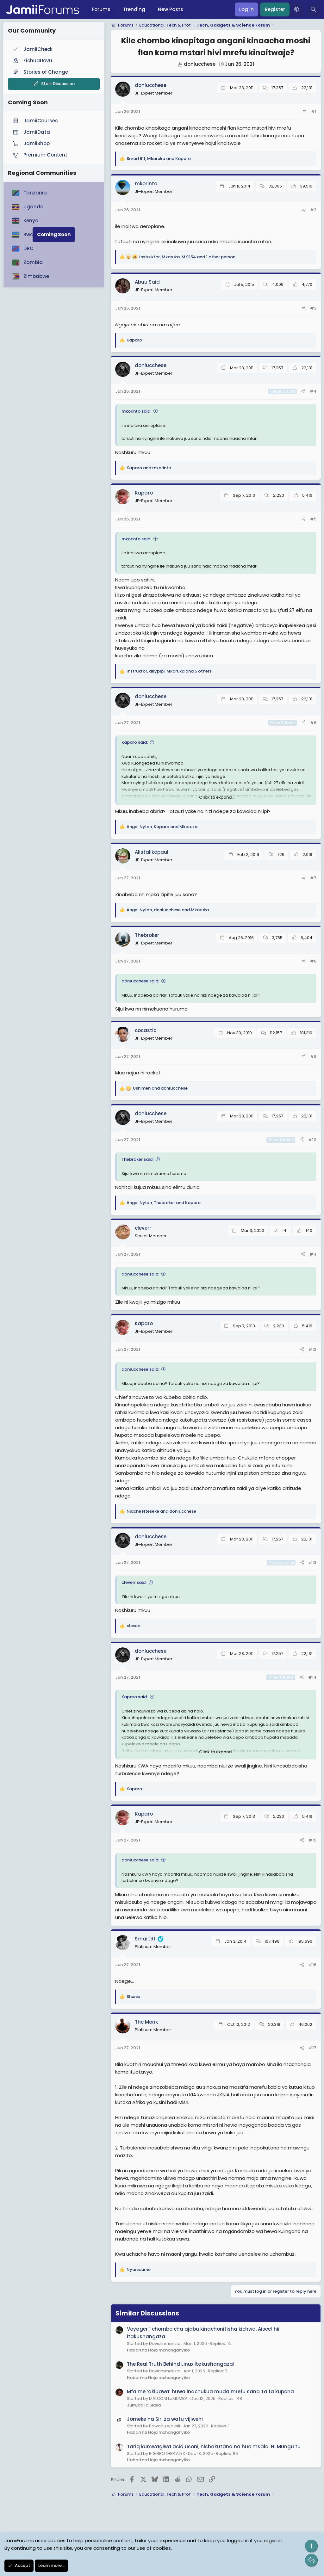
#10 (312, 1140)
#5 (313, 519)
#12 (312, 1349)
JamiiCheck (32, 49)
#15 (312, 1840)
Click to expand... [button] (216, 797)
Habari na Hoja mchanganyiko (158, 2350)
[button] (296, 9)
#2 (313, 210)
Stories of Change (40, 72)
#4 (313, 391)
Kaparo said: (135, 742)
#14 (312, 1677)
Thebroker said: (137, 1159)
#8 (313, 961)
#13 (312, 1562)
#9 (313, 1057)
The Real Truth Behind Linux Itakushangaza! (180, 2364)
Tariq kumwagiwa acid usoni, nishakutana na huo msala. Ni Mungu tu (214, 2446)
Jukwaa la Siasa (144, 2405)
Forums (101, 9)
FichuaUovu (32, 60)
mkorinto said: (136, 411)
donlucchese (199, 64)
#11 (312, 1254)
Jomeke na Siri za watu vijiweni (165, 2419)
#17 (312, 2048)
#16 (312, 1965)
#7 (313, 878)
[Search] (313, 9)
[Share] (304, 112)
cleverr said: (134, 1582)
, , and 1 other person (187, 257)
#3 (313, 308)
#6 (313, 723)
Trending (134, 9)
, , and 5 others (169, 671)
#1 (313, 111)
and (149, 468)
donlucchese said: (140, 981)
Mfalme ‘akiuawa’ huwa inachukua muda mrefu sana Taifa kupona (210, 2391)
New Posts (170, 9)
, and (159, 159)
